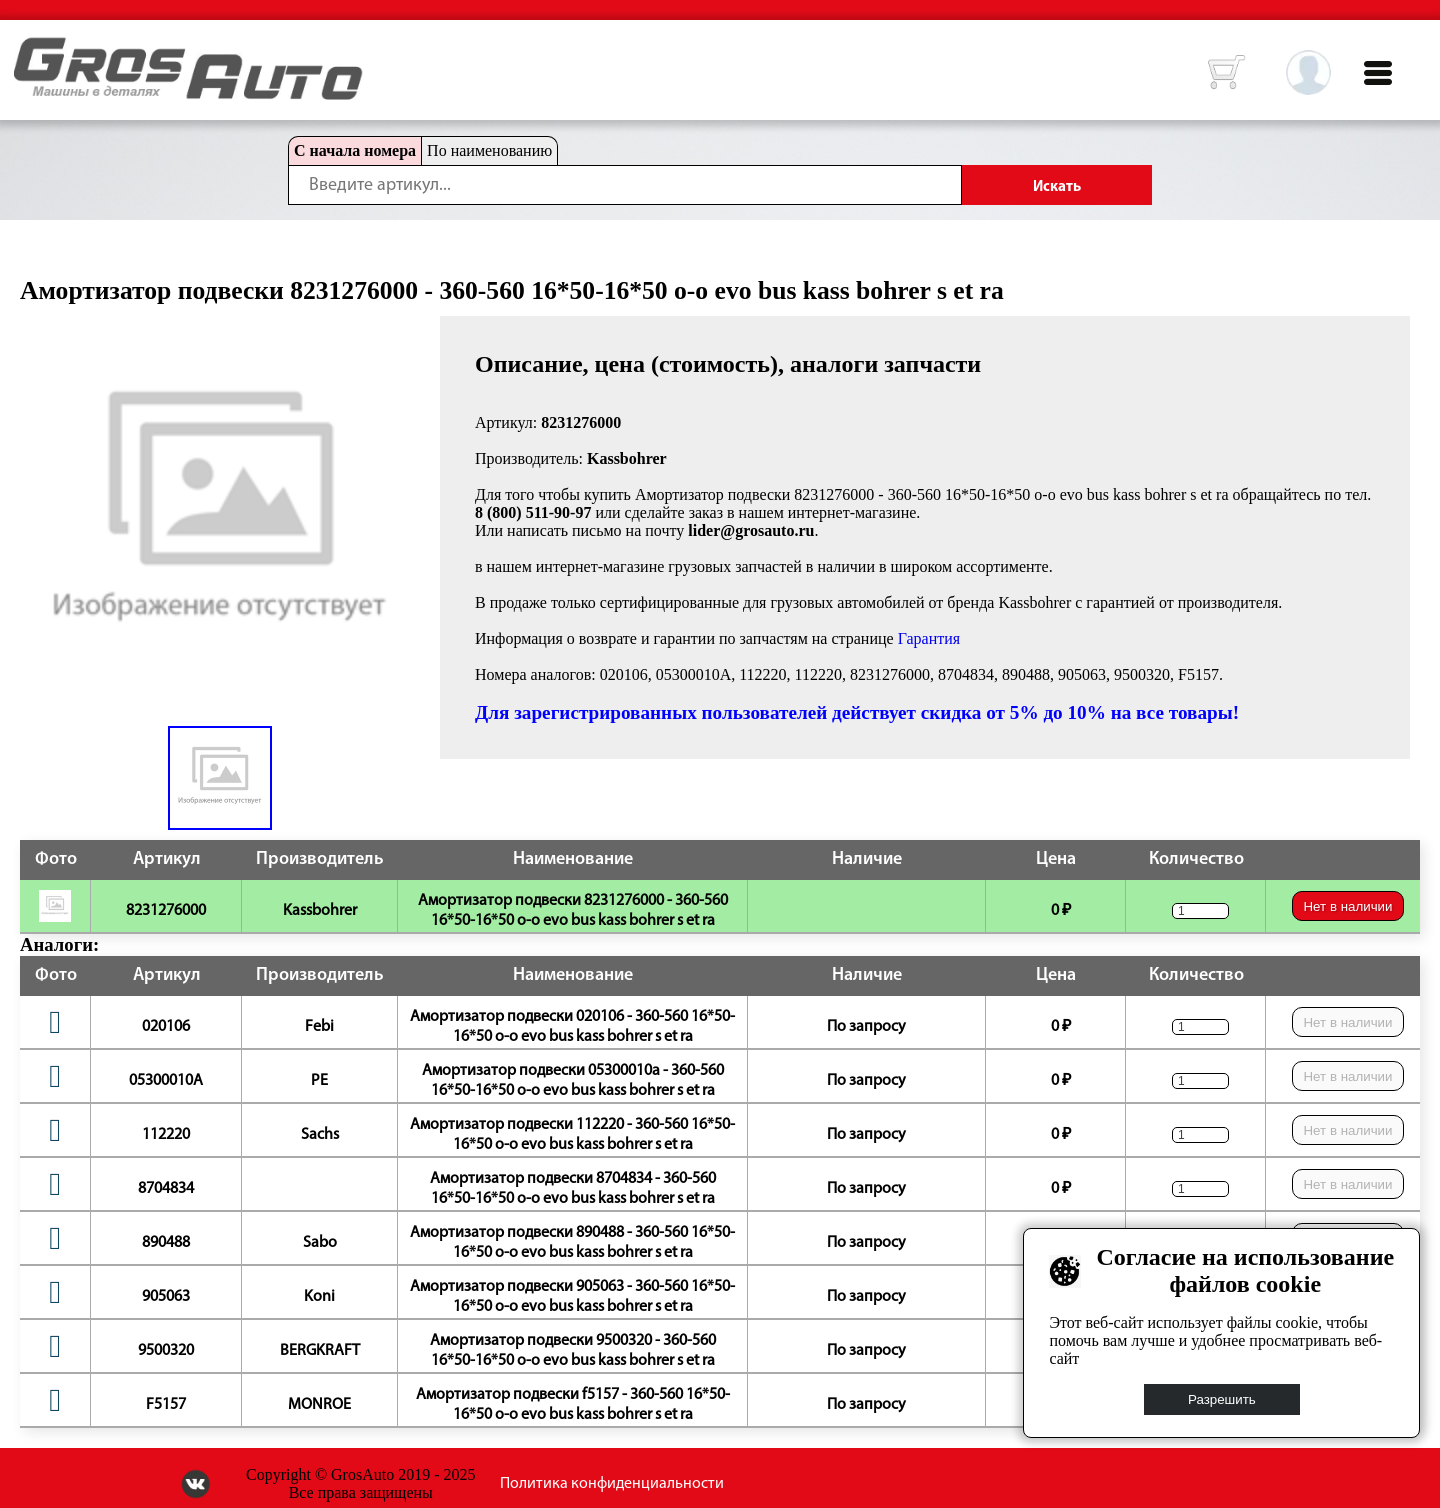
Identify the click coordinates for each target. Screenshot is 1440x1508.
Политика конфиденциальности (612, 1484)
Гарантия (929, 638)
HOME (29, 50)
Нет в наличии (1347, 906)
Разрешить (1222, 1399)
